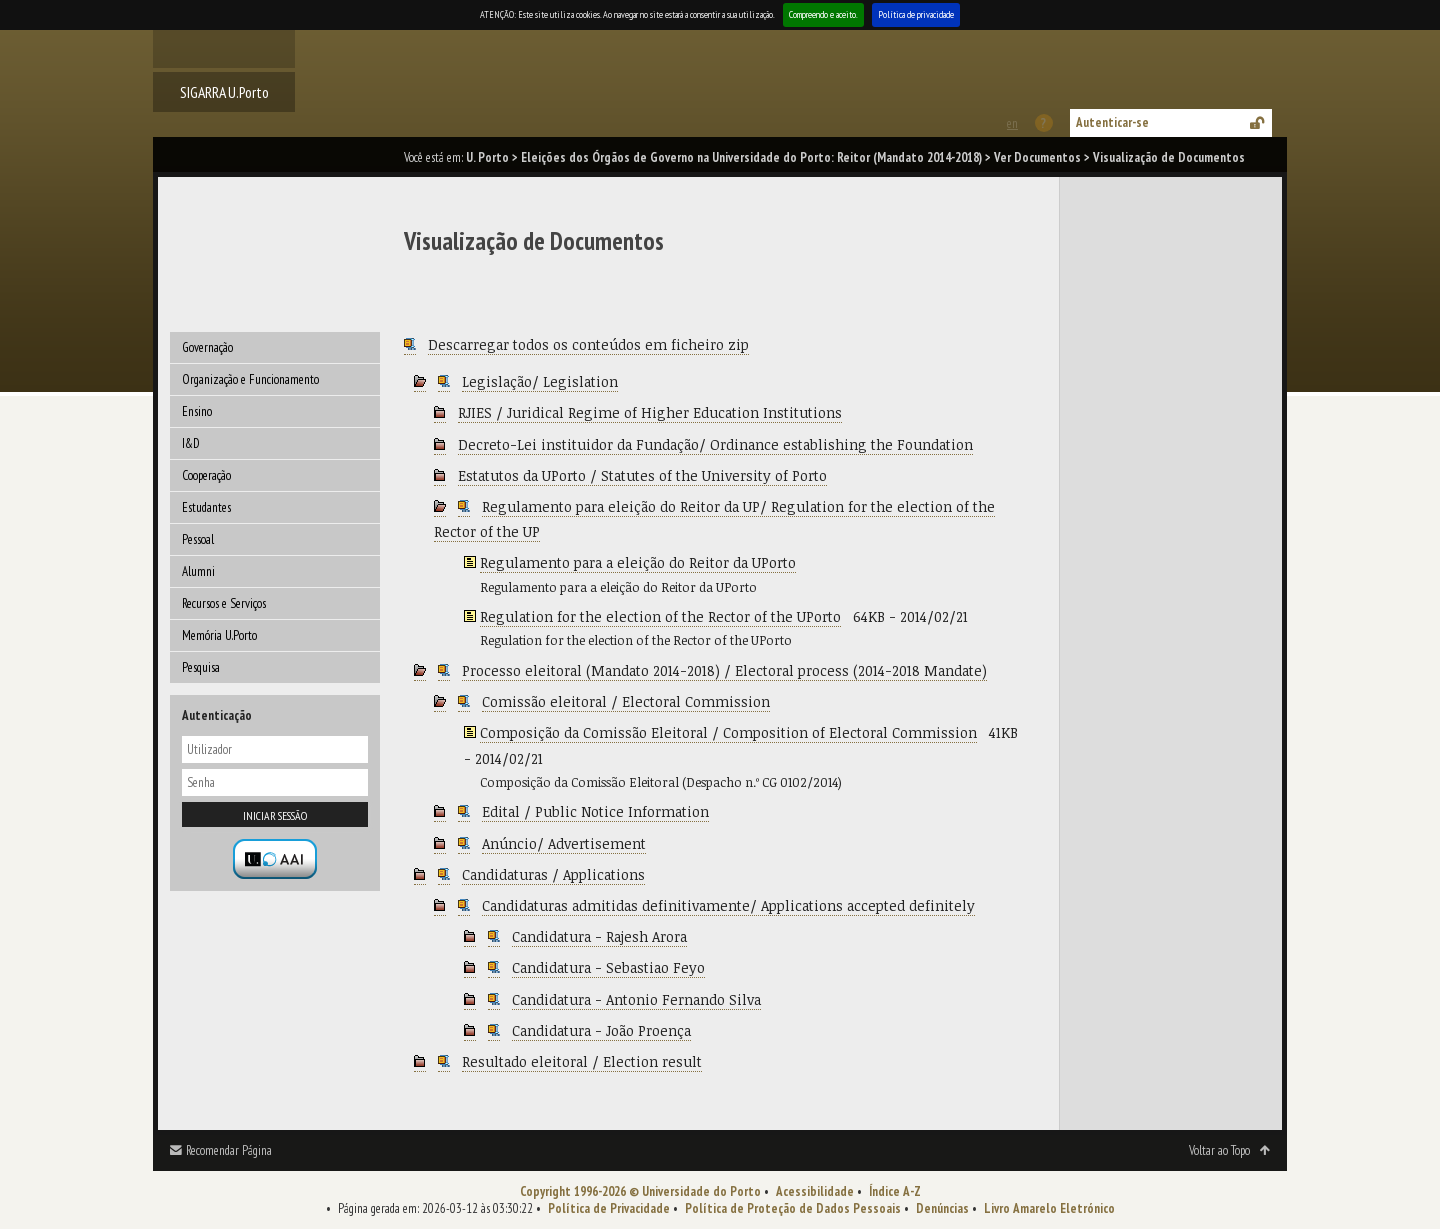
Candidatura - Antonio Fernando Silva (636, 999)
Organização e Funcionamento (250, 379)
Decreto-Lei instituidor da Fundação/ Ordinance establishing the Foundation (715, 444)
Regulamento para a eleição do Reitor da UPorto (638, 562)
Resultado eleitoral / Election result (582, 1061)
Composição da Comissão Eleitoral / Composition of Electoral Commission (728, 732)
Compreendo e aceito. (823, 14)
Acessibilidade (815, 1191)
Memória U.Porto (219, 635)
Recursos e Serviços (224, 603)
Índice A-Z (895, 1191)
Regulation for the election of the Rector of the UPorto (660, 616)
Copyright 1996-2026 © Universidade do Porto (640, 1191)
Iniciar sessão (275, 815)
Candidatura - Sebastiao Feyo (608, 967)
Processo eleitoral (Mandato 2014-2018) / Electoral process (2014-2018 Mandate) (724, 670)
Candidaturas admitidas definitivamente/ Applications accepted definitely (728, 905)
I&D (191, 443)
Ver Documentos (1037, 157)
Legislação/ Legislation (540, 381)
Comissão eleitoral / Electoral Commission (626, 701)
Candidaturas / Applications (553, 874)
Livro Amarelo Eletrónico (1049, 1208)
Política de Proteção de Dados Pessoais (793, 1208)
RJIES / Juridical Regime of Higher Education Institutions (650, 412)
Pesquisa (201, 667)
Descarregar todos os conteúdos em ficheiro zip (588, 344)
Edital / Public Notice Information (595, 811)
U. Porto (487, 157)
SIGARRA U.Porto (224, 92)
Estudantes (206, 507)
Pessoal (198, 539)
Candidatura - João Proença (601, 1030)
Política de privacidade (916, 14)
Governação (207, 347)
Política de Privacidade (609, 1208)
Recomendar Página (229, 1150)
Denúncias (942, 1208)
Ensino (197, 411)
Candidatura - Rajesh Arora (599, 936)
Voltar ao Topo (1219, 1150)
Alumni (198, 571)
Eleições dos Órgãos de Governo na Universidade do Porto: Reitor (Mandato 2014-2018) (751, 157)
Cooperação (206, 475)
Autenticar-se (1112, 122)
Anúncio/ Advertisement (564, 843)
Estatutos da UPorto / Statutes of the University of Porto (642, 475)
